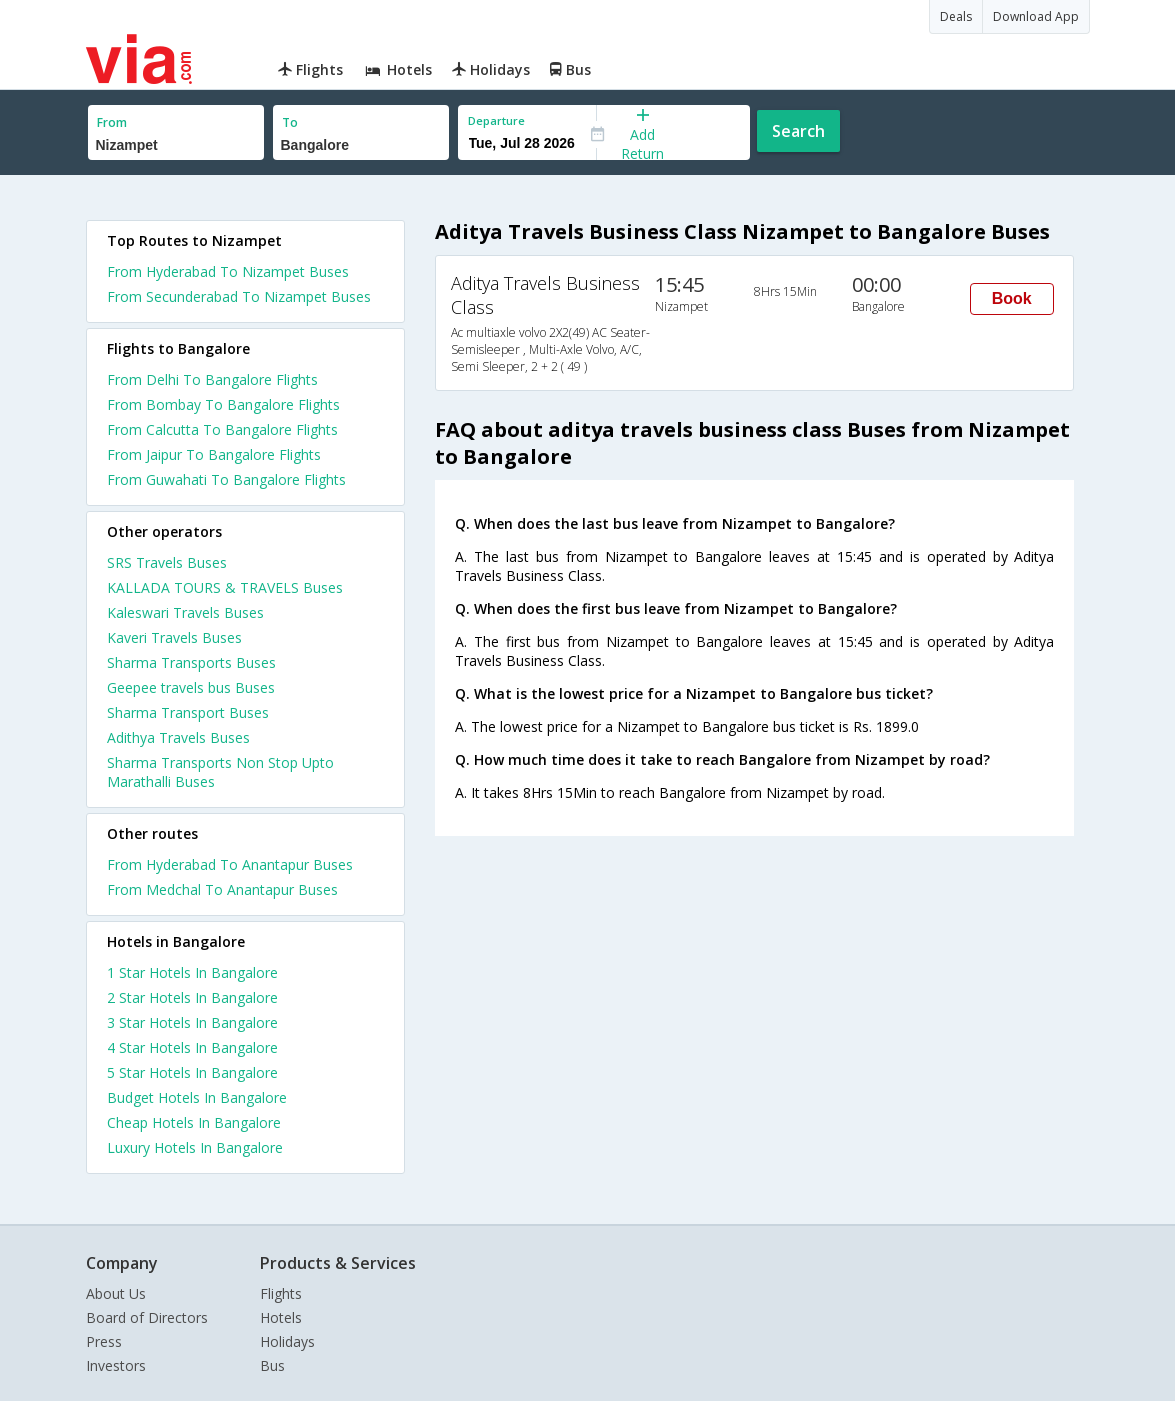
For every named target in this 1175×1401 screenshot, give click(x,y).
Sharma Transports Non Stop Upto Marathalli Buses (220, 772)
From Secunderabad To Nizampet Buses (239, 296)
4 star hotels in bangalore (192, 1047)
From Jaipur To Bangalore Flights (214, 454)
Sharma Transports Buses (191, 662)
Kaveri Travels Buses (174, 637)
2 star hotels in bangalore (192, 997)
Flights (281, 1293)
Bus (272, 1365)
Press (104, 1341)
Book (1012, 298)
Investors (116, 1365)
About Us (116, 1293)
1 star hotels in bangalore (192, 972)
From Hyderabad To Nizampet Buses (228, 271)
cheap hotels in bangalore (194, 1122)
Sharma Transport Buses (188, 712)
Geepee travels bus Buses (191, 687)
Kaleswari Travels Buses (185, 612)
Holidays (287, 1341)
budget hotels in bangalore (197, 1097)
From (112, 122)
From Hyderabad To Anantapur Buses (230, 864)
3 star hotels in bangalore (192, 1022)
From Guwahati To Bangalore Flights (226, 479)
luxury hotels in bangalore (195, 1147)
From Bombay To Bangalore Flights (223, 404)
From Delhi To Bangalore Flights (212, 379)
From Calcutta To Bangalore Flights (222, 429)
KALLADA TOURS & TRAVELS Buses (225, 587)
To (290, 122)
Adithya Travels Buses (178, 737)
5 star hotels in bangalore (192, 1072)
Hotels (281, 1317)
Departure (496, 120)
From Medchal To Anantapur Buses (222, 889)
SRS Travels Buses (167, 562)
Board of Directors (147, 1317)
